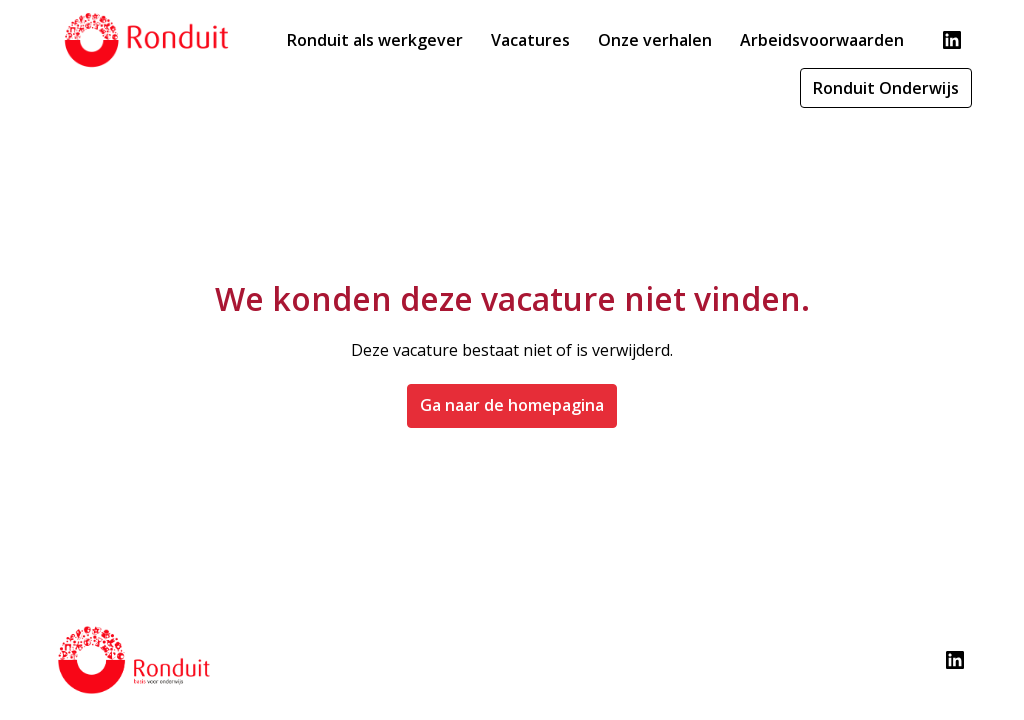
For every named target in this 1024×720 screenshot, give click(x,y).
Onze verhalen (655, 40)
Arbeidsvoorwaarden (822, 40)
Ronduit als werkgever (375, 40)
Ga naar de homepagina (512, 405)
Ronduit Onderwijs (886, 88)
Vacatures (530, 40)
